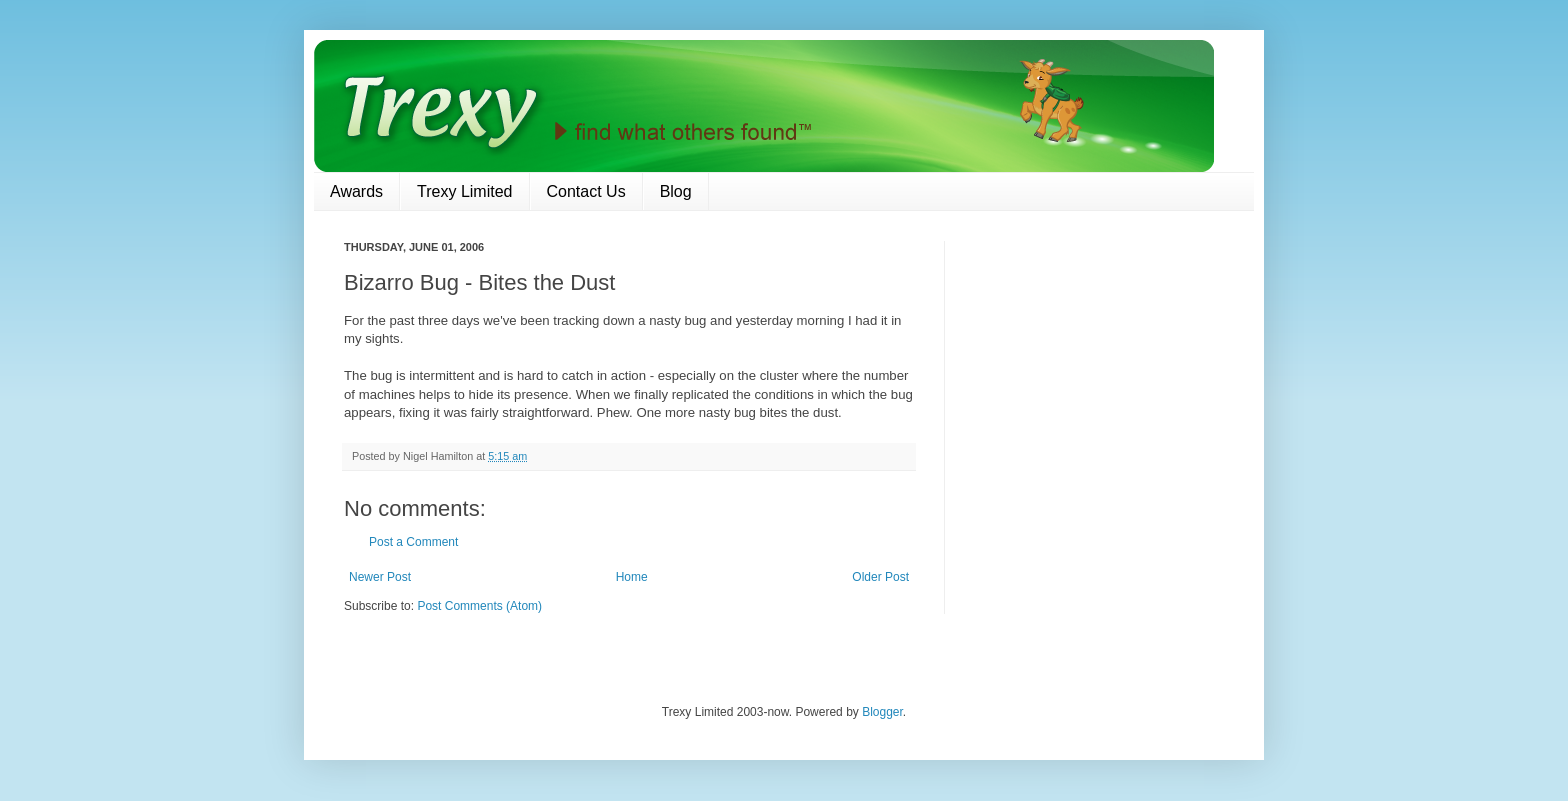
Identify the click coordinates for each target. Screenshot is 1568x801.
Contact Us (586, 191)
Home (632, 577)
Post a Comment (413, 542)
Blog (676, 191)
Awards (356, 191)
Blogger (882, 712)
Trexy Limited (464, 191)
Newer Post (380, 577)
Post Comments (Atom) (479, 606)
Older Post (880, 577)
